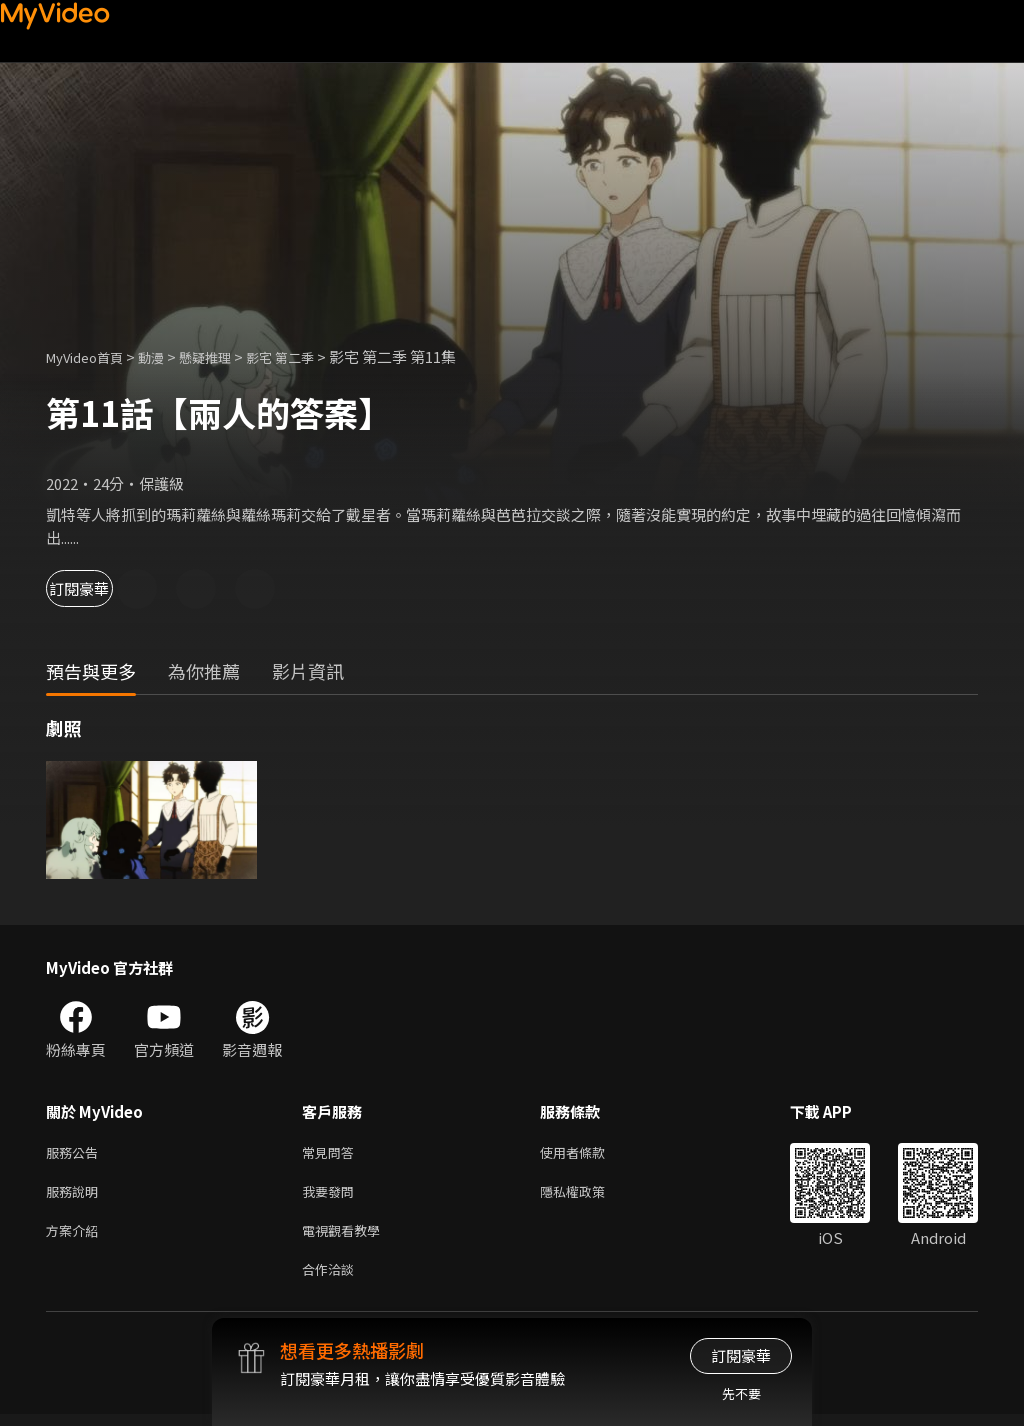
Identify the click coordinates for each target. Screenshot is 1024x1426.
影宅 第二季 (311, 356)
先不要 (741, 1393)
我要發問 (332, 1195)
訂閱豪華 (101, 588)
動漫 (167, 356)
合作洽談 (332, 1279)
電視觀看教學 (347, 1237)
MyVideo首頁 (91, 356)
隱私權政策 (589, 1195)
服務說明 (76, 1195)
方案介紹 (76, 1237)
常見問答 (332, 1153)
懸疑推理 (227, 356)
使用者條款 (589, 1153)
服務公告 (76, 1153)
